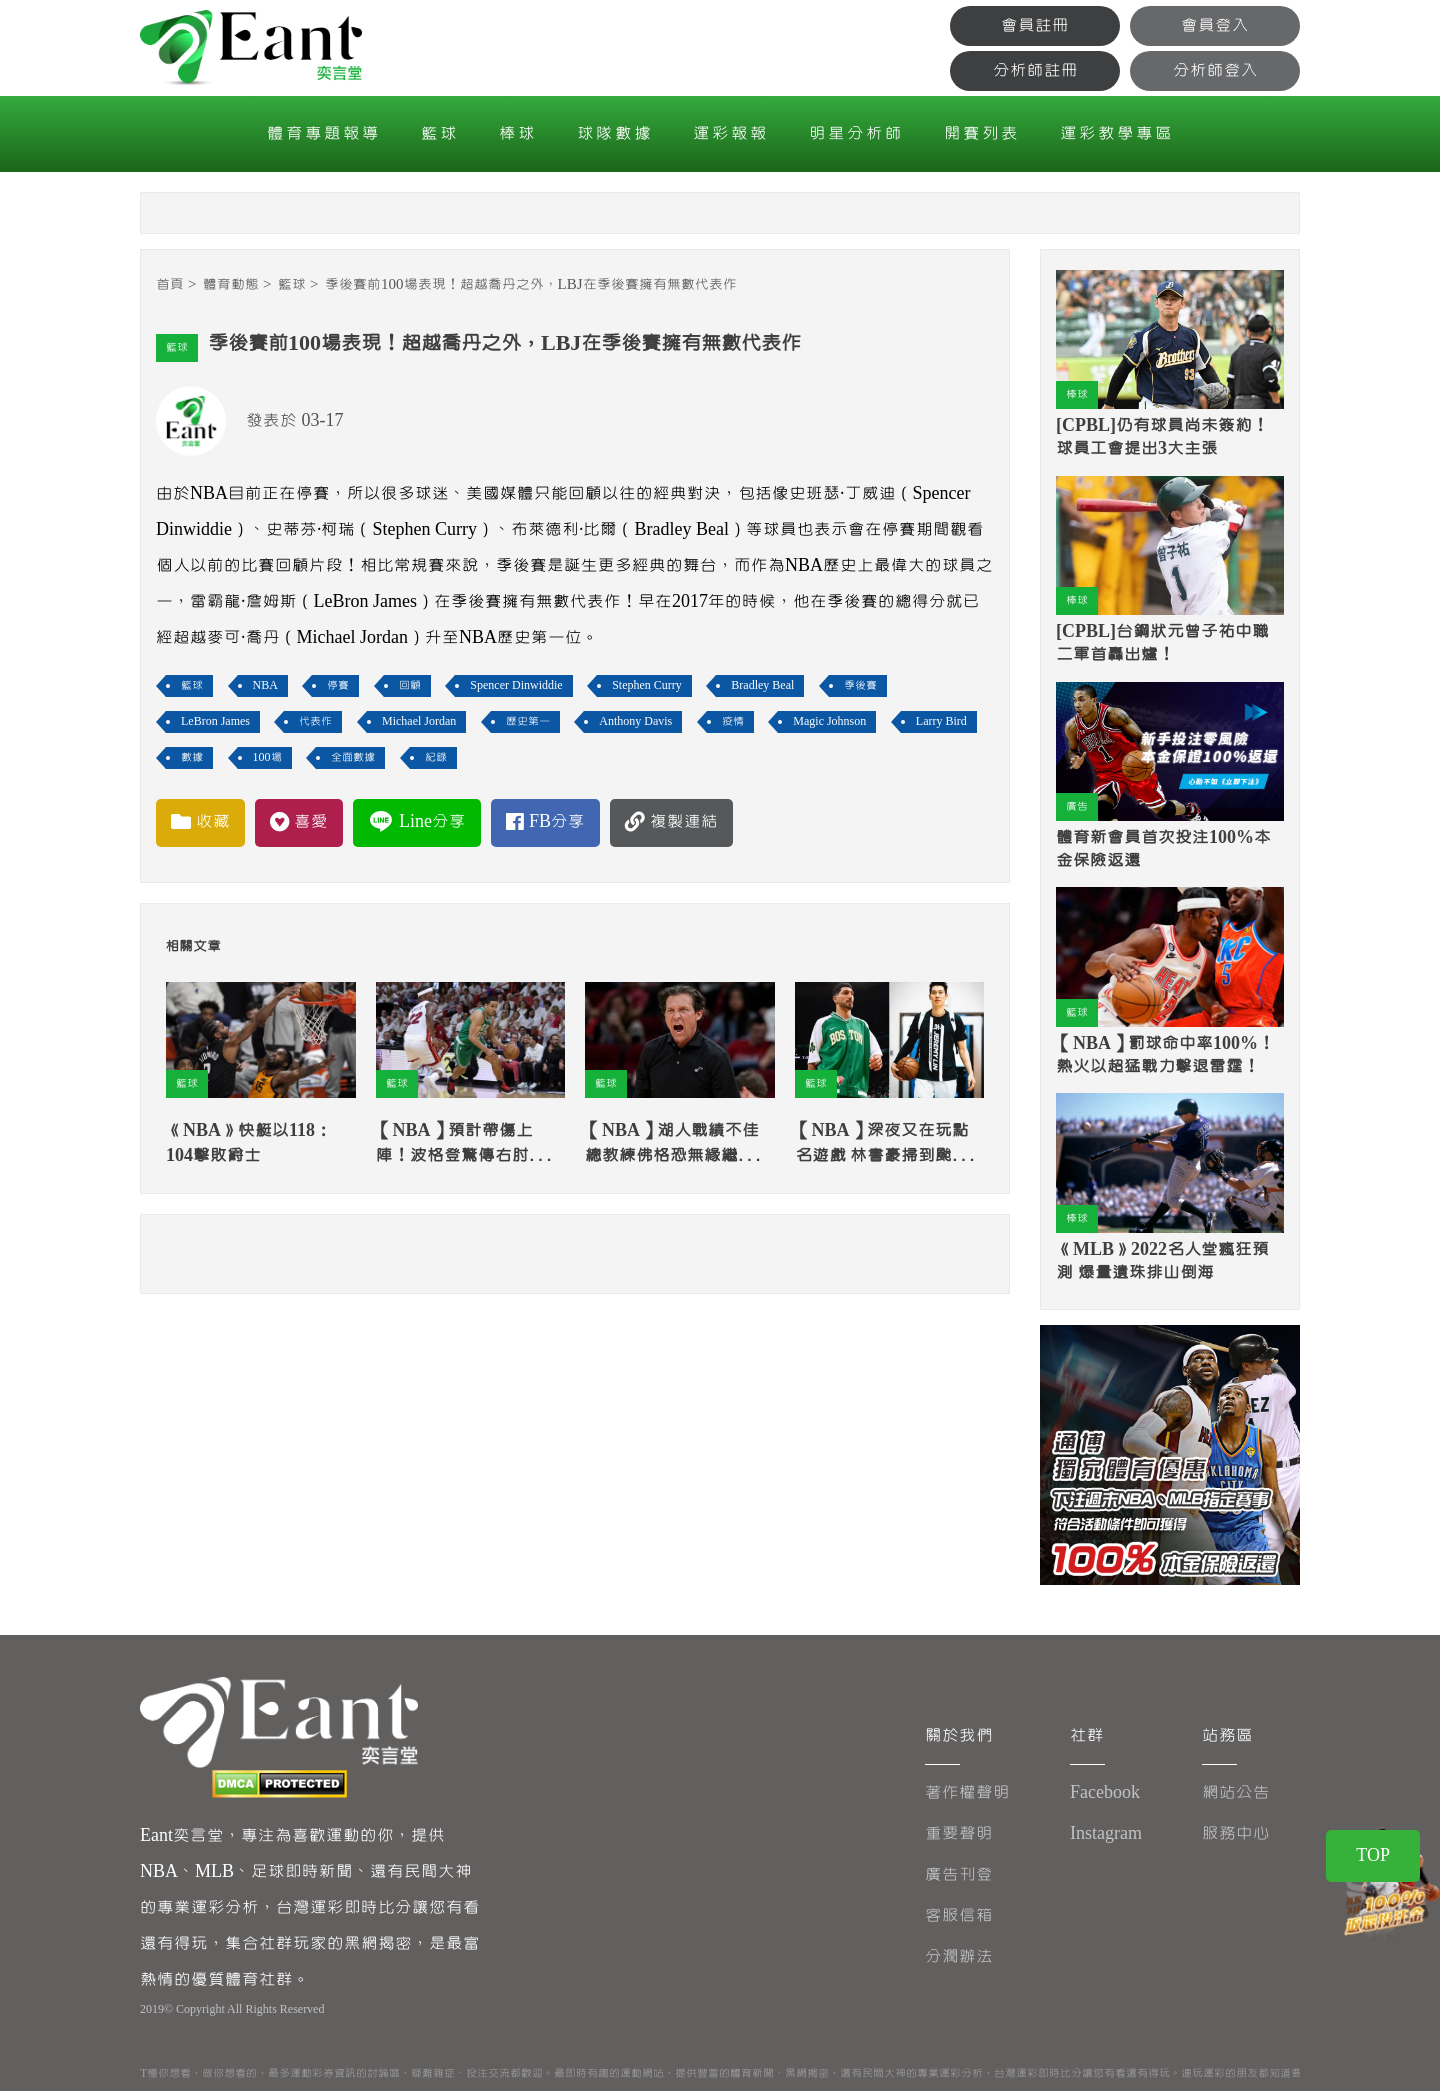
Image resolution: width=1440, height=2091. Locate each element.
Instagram (1106, 1833)
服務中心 (1236, 1833)
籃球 (440, 133)
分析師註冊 (1035, 70)
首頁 (170, 284)
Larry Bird (941, 721)
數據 (192, 757)
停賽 (338, 685)
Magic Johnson (829, 721)
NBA (265, 685)
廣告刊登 (959, 1874)
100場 (267, 757)
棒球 (518, 133)
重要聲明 (959, 1833)
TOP (1373, 1855)
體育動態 (231, 284)
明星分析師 (856, 133)
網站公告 (1236, 1792)
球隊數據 (615, 133)
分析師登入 (1215, 70)
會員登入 (1215, 25)
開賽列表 (982, 133)
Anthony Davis (635, 721)
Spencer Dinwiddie (516, 685)
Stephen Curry (647, 685)
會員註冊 (1035, 25)
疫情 (733, 721)
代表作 (315, 721)
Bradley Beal (762, 685)
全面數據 (353, 757)
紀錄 (436, 757)
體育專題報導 (324, 133)
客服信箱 (959, 1915)
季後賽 (860, 685)
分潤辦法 (959, 1956)
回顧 (410, 685)
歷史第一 (528, 721)
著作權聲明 (967, 1792)
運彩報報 (731, 133)
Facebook (1105, 1792)
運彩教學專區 (1117, 133)
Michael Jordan (419, 721)
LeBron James (215, 721)
